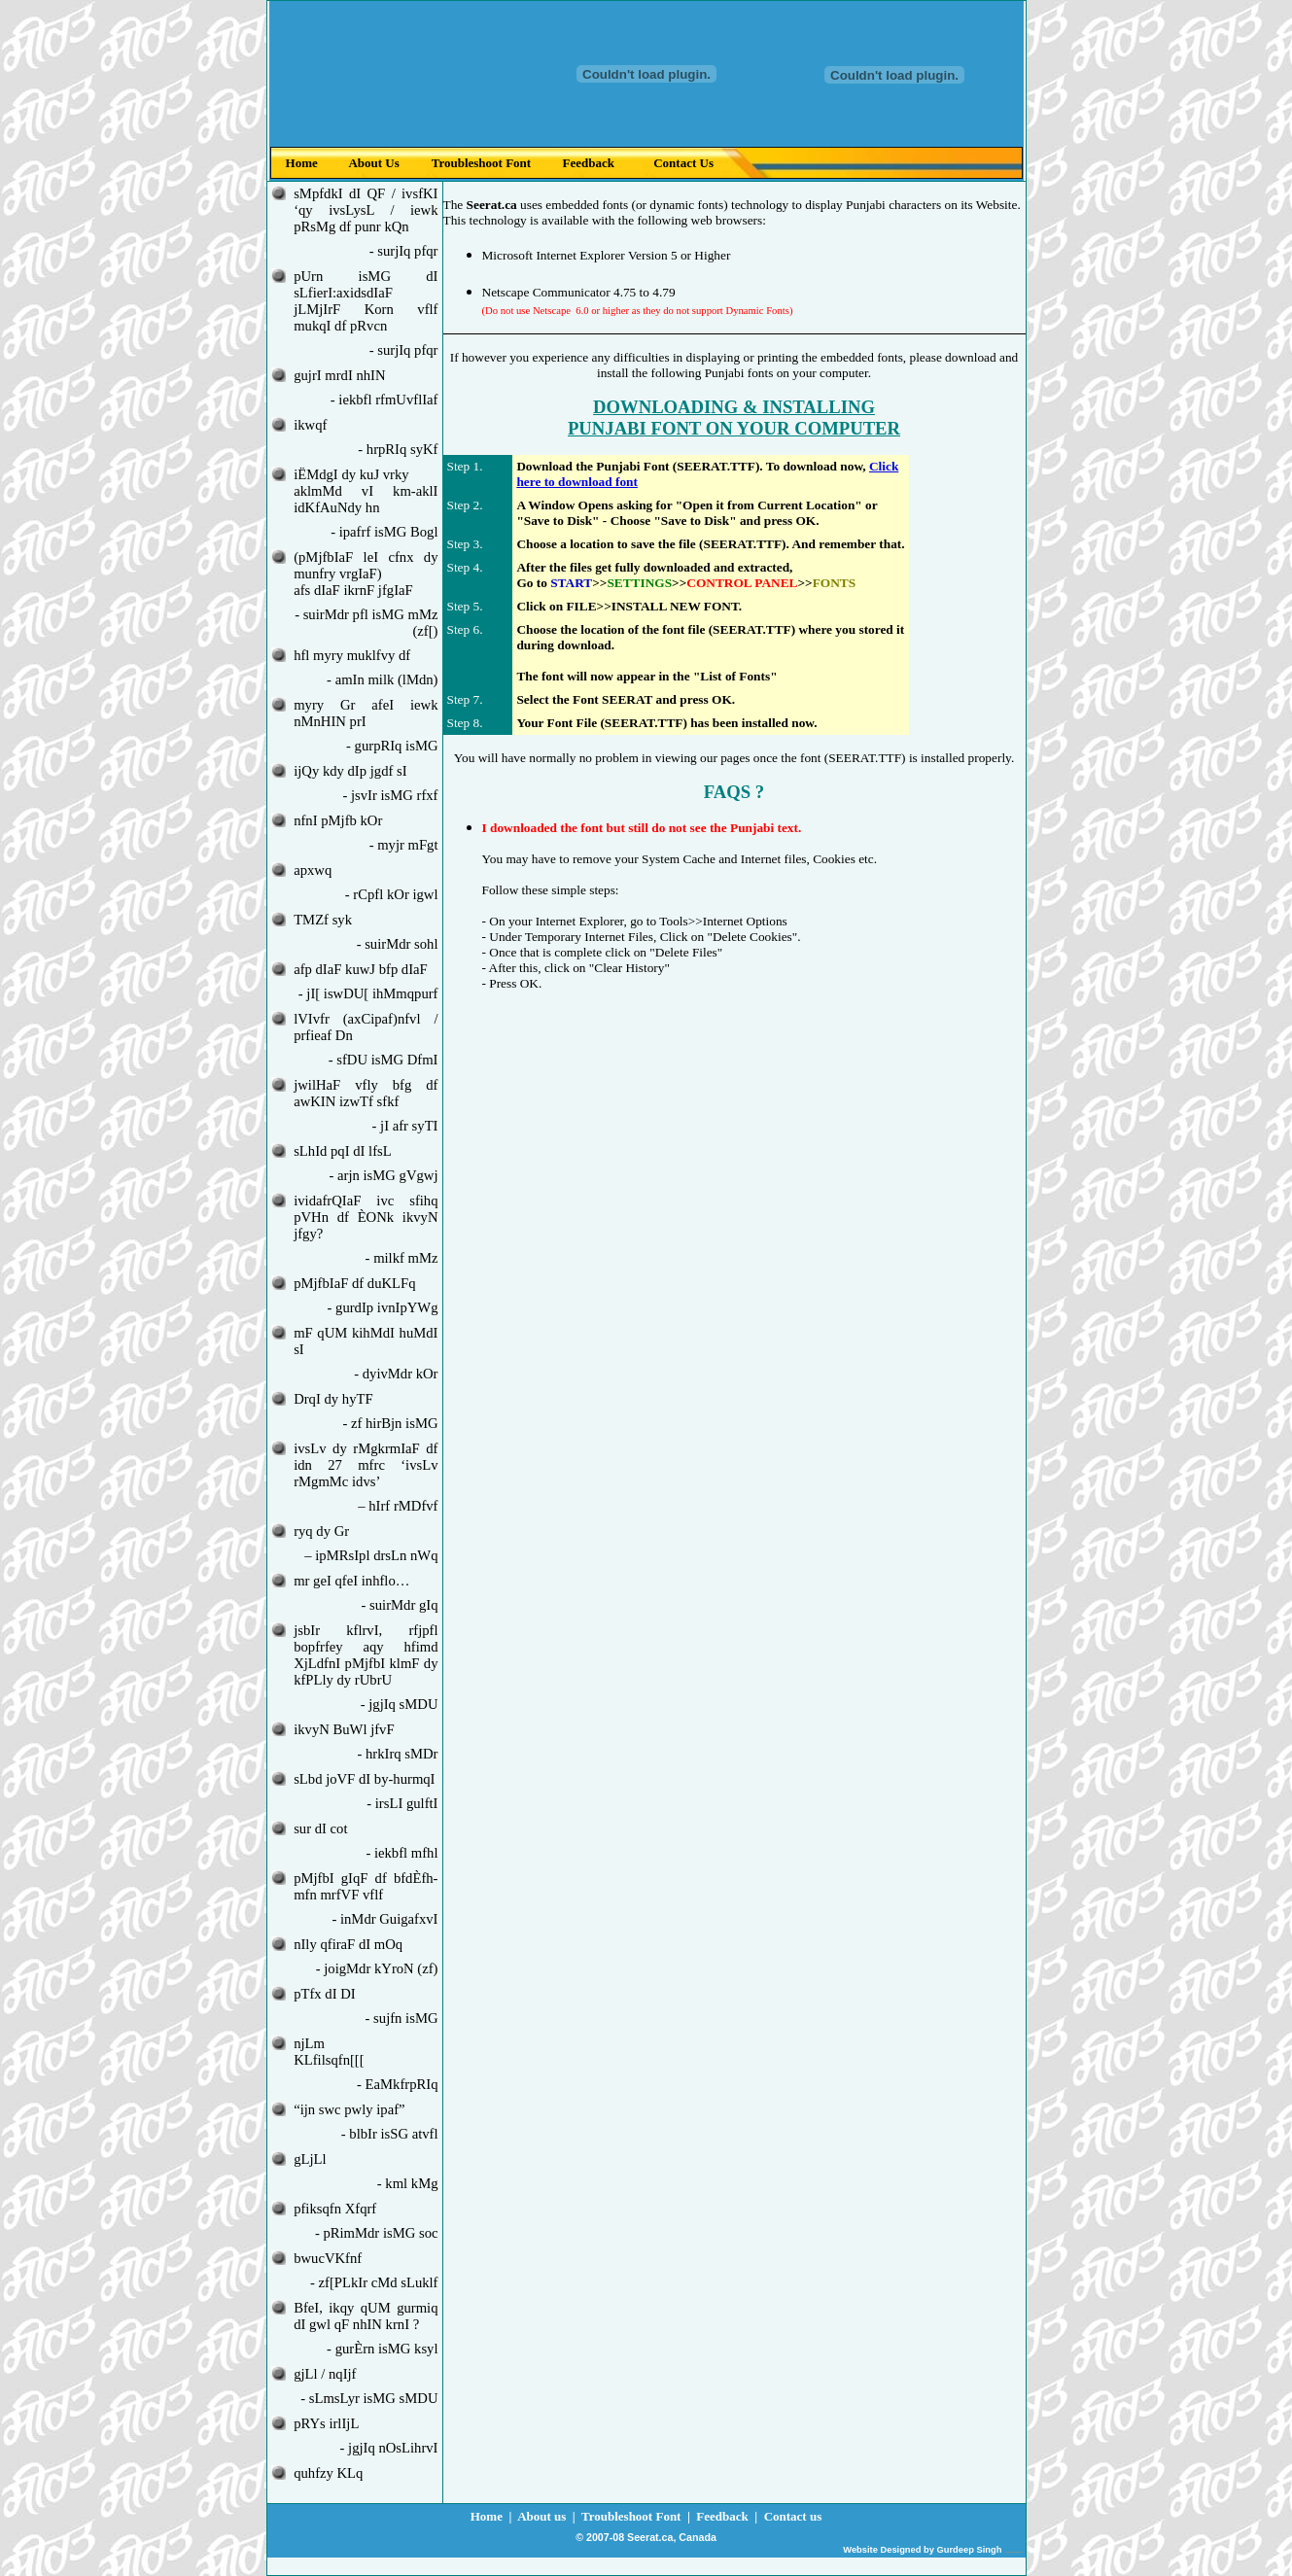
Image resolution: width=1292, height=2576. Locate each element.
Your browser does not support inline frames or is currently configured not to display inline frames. (646, 91)
